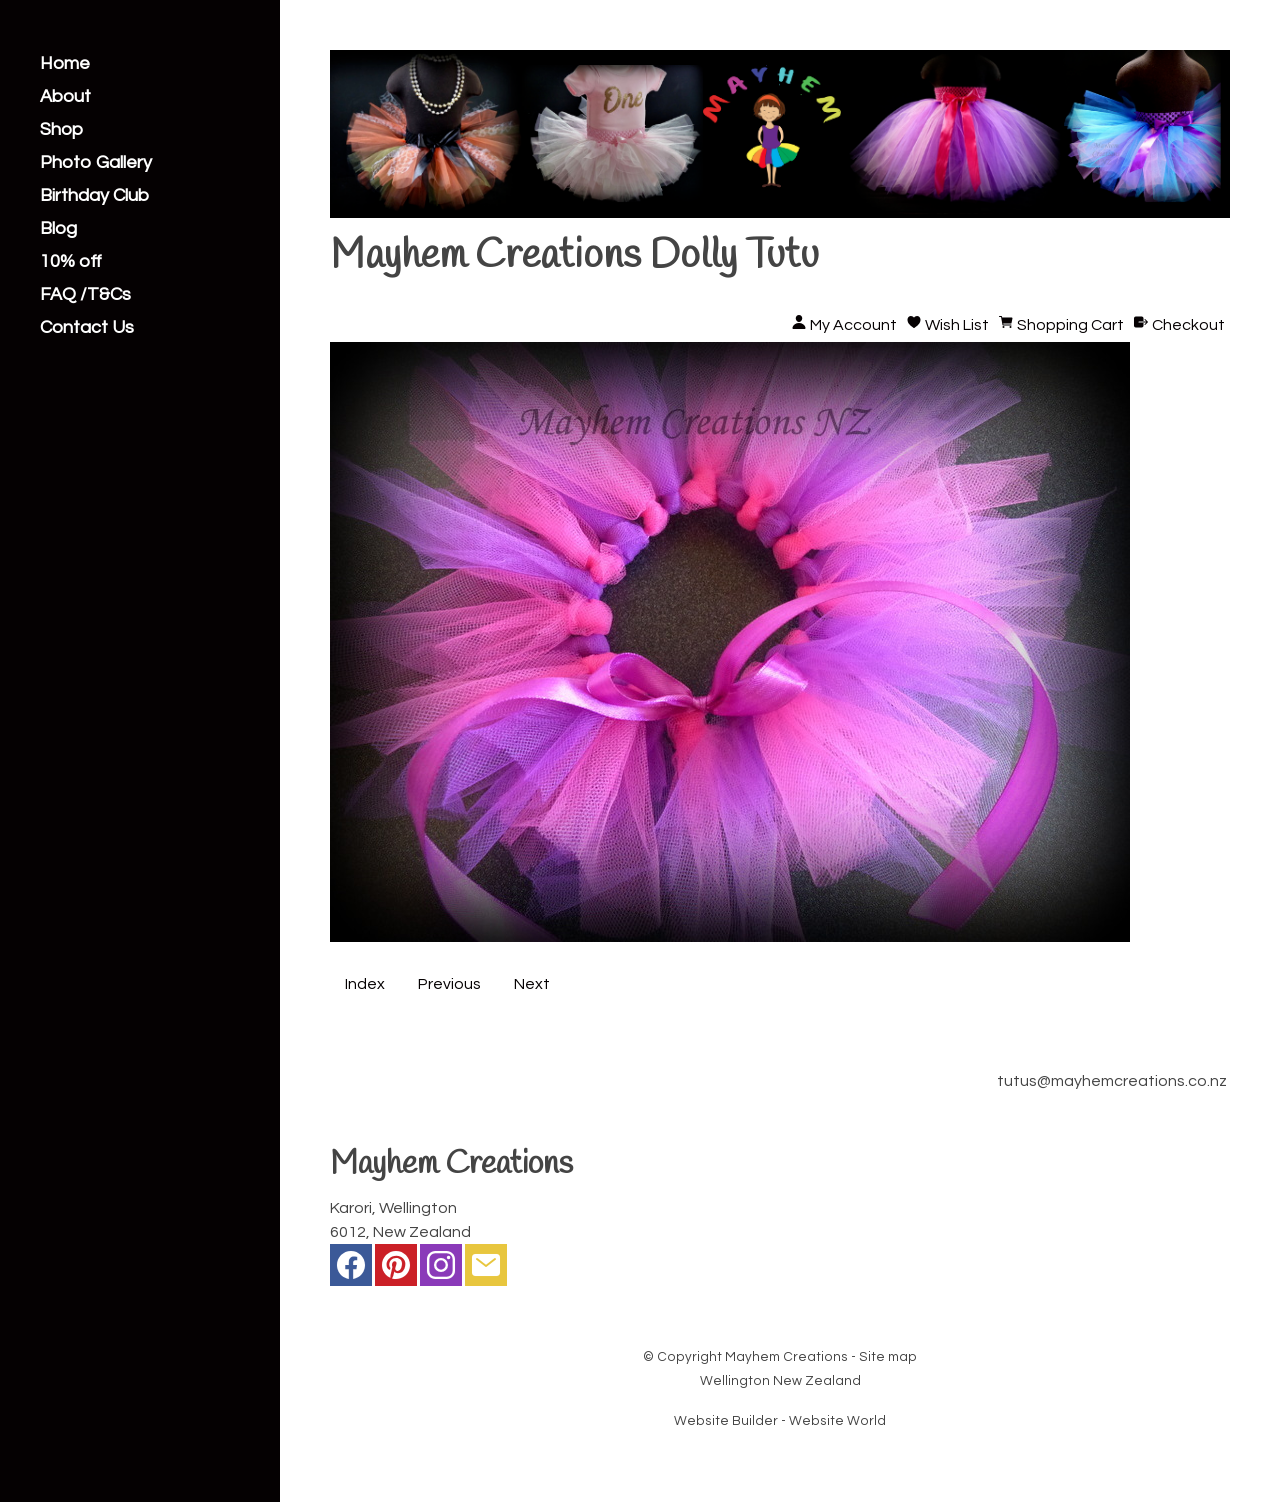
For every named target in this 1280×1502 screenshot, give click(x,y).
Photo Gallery (96, 163)
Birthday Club (94, 196)
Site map (888, 1357)
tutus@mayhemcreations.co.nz (1112, 1081)
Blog (58, 229)
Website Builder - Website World (780, 1421)
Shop (61, 130)
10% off (71, 262)
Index (365, 984)
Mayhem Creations (786, 1357)
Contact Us (87, 328)
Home (65, 64)
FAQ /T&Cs (85, 295)
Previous (449, 984)
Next (532, 984)
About (65, 97)
